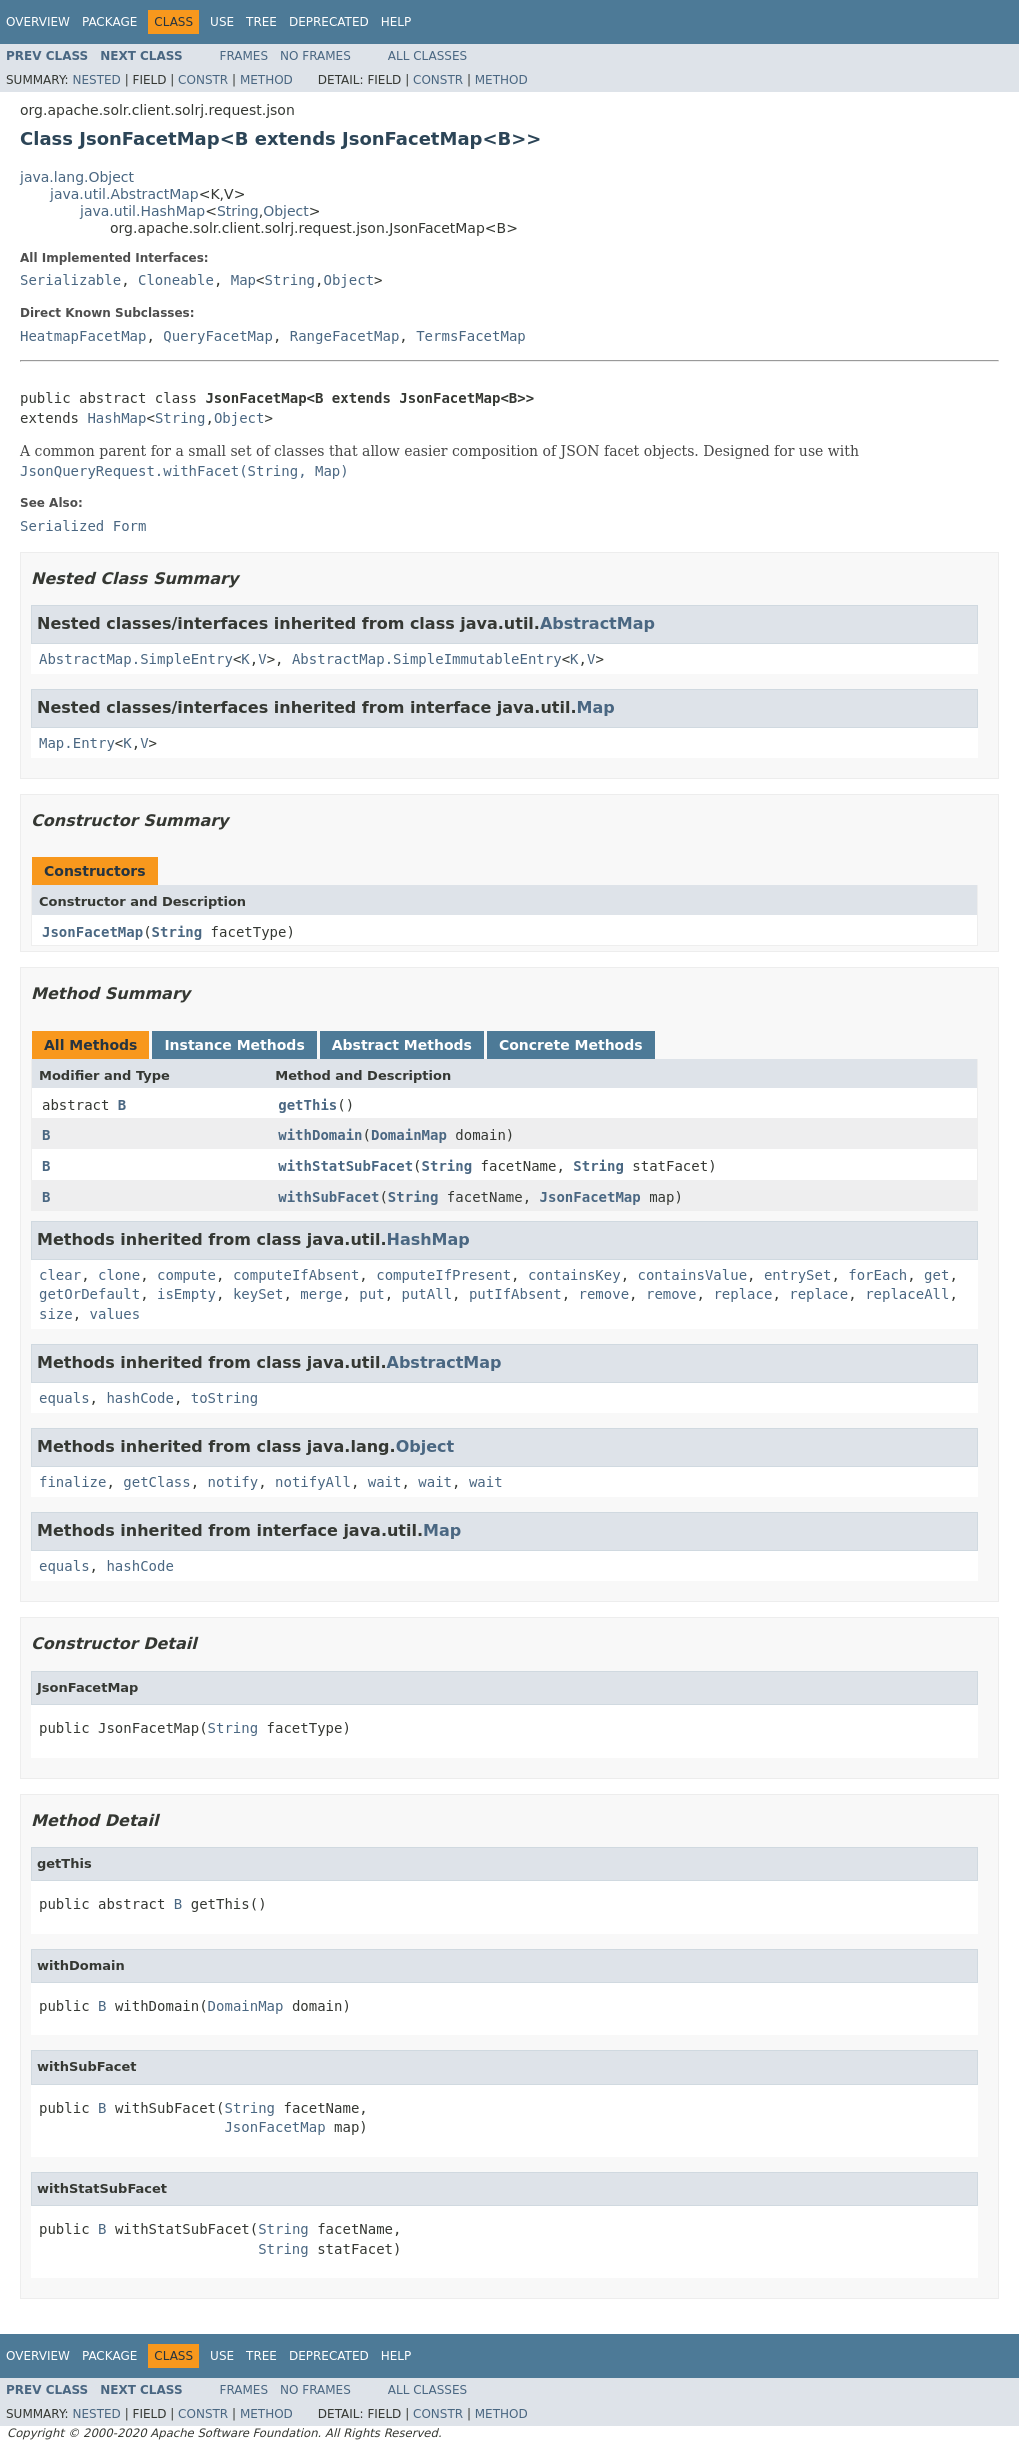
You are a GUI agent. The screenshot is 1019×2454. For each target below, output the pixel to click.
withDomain (320, 1135)
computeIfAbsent (296, 1275)
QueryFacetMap (218, 336)
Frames (244, 56)
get (936, 1275)
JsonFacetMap (92, 932)
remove (604, 1294)
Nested (96, 80)
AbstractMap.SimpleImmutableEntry (427, 659)
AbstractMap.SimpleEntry (136, 659)
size (56, 1314)
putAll (427, 1294)
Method (266, 80)
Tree (261, 22)
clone (119, 1275)
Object (286, 211)
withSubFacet (328, 1197)
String (238, 211)
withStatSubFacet (345, 1166)
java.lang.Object (77, 177)
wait (385, 1482)
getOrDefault (89, 1294)
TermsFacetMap (471, 336)
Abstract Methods (402, 1045)
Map (243, 280)
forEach (877, 1275)
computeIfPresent (443, 1275)
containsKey (574, 1275)
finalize (72, 1482)
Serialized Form (83, 526)
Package (109, 22)
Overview (38, 22)
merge (321, 1294)
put (371, 1294)
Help (396, 22)
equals (64, 1398)
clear (60, 1275)
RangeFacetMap (345, 336)
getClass (156, 1482)
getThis (307, 1105)
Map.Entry (77, 743)
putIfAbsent (515, 1294)
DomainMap (409, 1135)
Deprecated (329, 22)
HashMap (116, 418)
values (115, 1314)
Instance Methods (234, 1045)
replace (742, 1294)
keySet (258, 1294)
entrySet (797, 1275)
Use (222, 22)
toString (224, 1398)
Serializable (70, 280)
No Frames (315, 56)
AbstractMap (597, 623)
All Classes (427, 56)
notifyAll (313, 1482)
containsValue (693, 1275)
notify (233, 1482)
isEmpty (186, 1294)
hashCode (139, 1398)
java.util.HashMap (142, 211)
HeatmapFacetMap (83, 336)
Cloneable (176, 280)
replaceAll (907, 1294)
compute (186, 1275)
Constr (203, 80)
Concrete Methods (571, 1045)
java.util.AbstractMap (124, 194)
